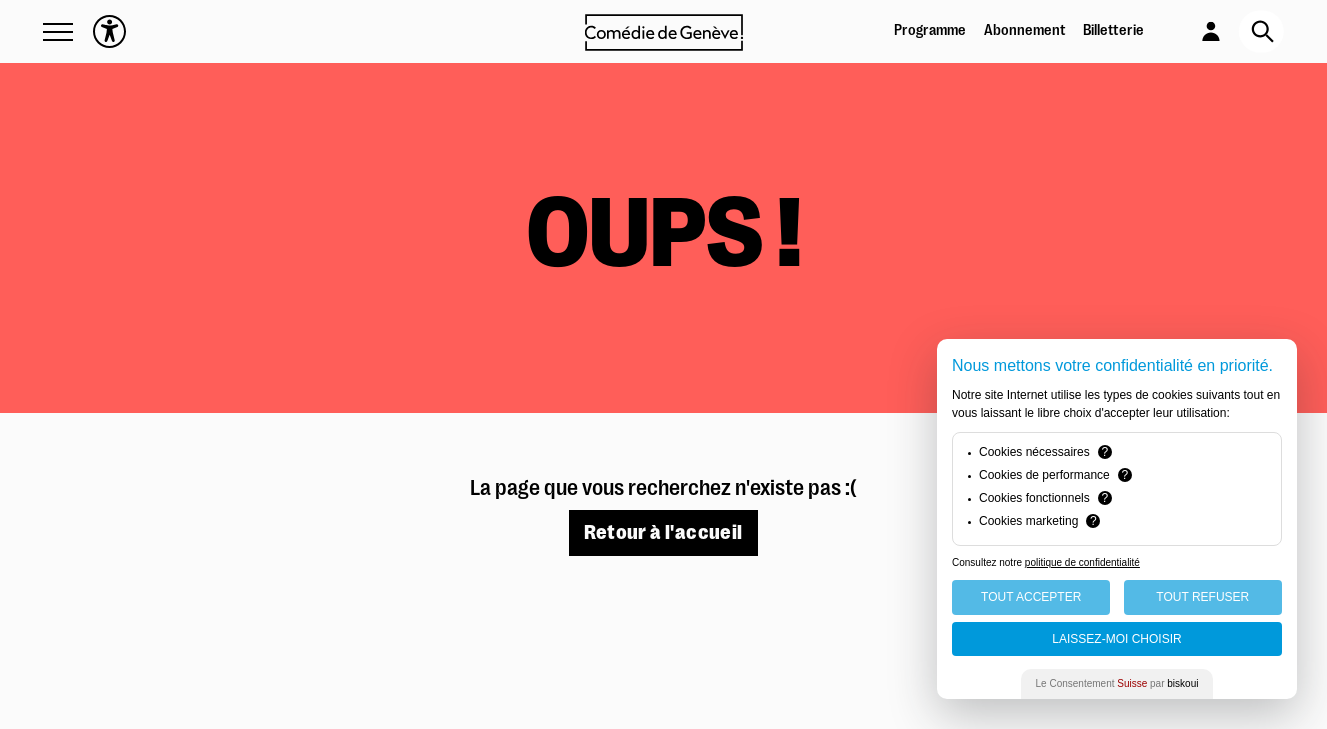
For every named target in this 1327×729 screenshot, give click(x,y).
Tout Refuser (1202, 597)
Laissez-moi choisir (1116, 639)
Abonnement (1025, 30)
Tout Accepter (1031, 597)
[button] (58, 32)
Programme (930, 30)
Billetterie (1113, 30)
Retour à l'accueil (663, 532)
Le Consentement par (1117, 683)
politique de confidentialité (1082, 562)
